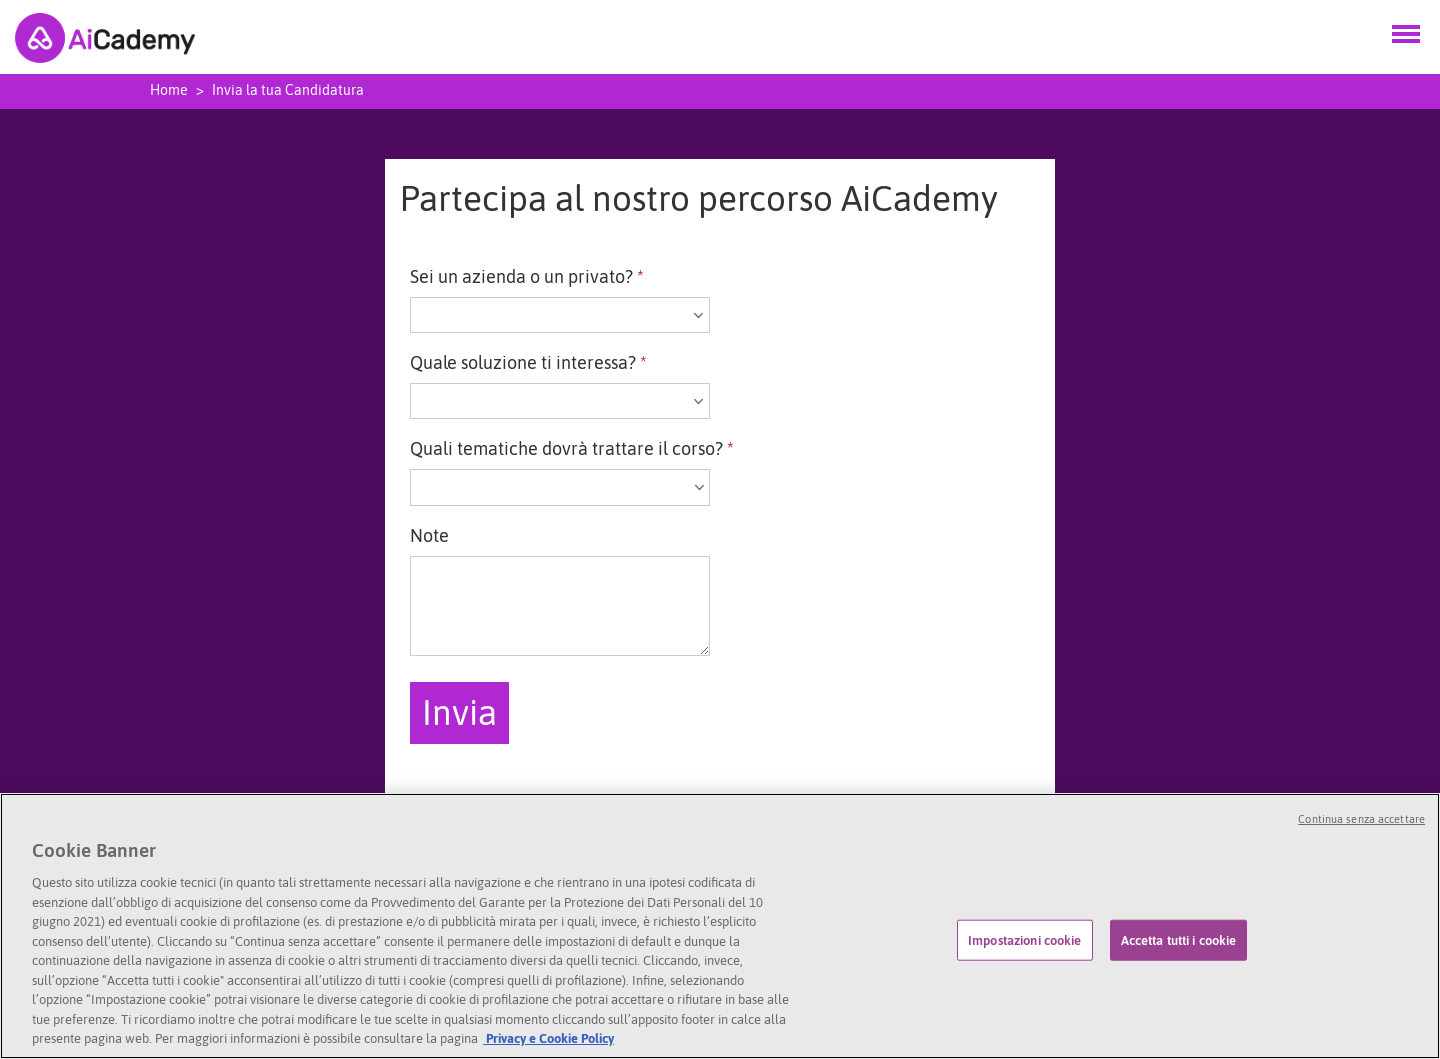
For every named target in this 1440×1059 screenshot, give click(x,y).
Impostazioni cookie (1024, 940)
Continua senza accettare (1361, 820)
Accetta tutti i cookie (1179, 940)
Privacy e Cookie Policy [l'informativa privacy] (548, 1039)
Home (169, 90)
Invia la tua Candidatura (288, 90)
